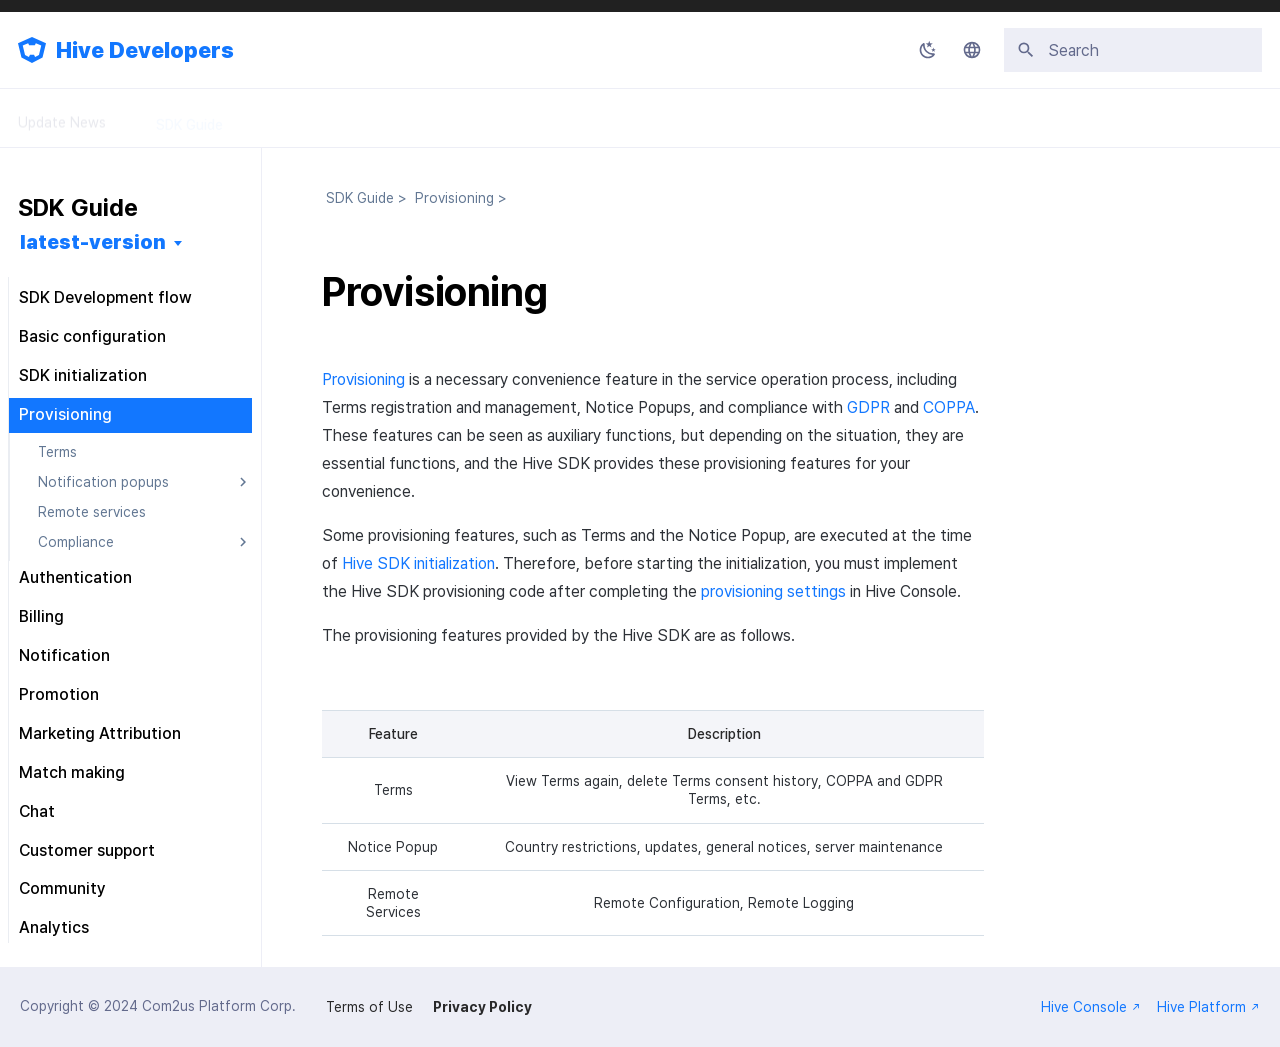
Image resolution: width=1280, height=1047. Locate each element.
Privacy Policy (482, 1007)
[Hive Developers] (32, 50)
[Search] (1133, 50)
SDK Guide (189, 118)
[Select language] (972, 50)
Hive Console (1091, 1007)
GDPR (868, 407)
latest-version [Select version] (93, 242)
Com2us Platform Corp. (219, 1006)
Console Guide (320, 118)
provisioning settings (773, 591)
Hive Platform (1208, 1007)
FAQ (651, 118)
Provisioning (363, 379)
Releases (559, 118)
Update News (62, 118)
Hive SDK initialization (418, 563)
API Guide (449, 118)
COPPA (949, 407)
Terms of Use (369, 1007)
